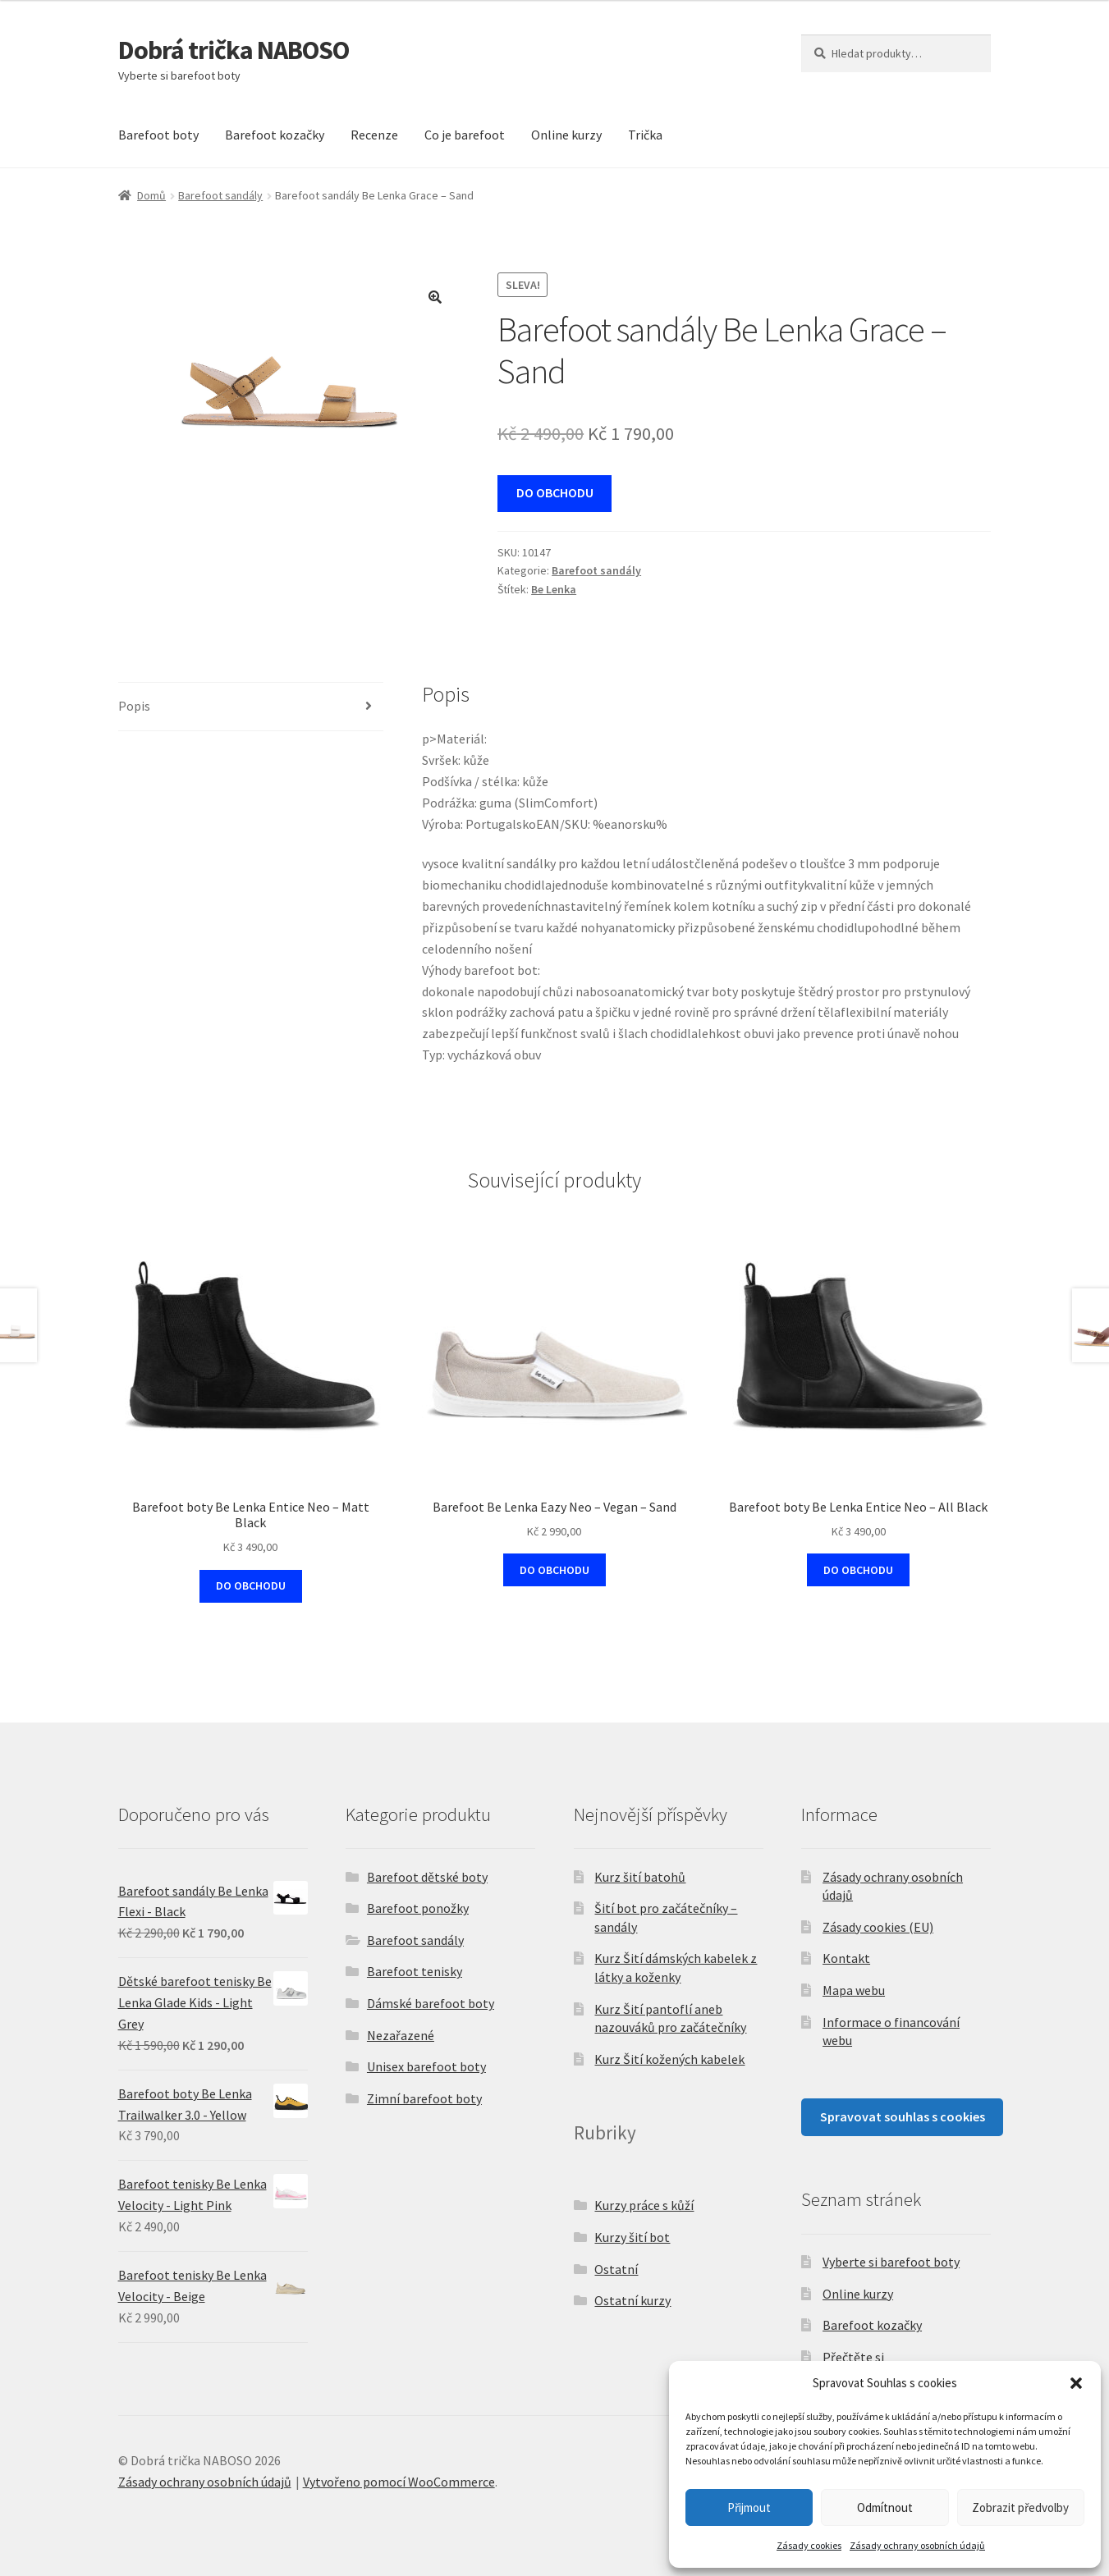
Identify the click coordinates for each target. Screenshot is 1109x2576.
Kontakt (846, 1958)
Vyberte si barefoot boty (891, 2261)
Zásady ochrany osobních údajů (917, 2545)
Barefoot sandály (220, 195)
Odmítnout (885, 2507)
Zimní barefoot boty (424, 2098)
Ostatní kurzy (632, 2300)
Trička (645, 134)
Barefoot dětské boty (427, 1877)
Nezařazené (400, 2035)
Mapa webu (854, 1990)
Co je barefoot (464, 134)
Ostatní (616, 2269)
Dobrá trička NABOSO (233, 50)
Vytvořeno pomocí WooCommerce (399, 2481)
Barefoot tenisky (414, 1971)
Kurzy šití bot (632, 2237)
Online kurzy (566, 134)
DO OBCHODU (554, 492)
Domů (151, 195)
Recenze (374, 134)
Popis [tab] (134, 706)
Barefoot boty (158, 134)
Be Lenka (553, 589)
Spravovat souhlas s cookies (902, 2116)
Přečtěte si (853, 2357)
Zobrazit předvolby (1020, 2507)
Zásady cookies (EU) (878, 1927)
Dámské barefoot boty (430, 2003)
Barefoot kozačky (274, 134)
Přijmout (749, 2507)
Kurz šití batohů (639, 1877)
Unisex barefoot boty (426, 2066)
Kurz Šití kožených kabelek (669, 2059)
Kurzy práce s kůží (644, 2205)
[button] (1076, 2383)
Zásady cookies (809, 2545)
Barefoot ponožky (418, 1908)
